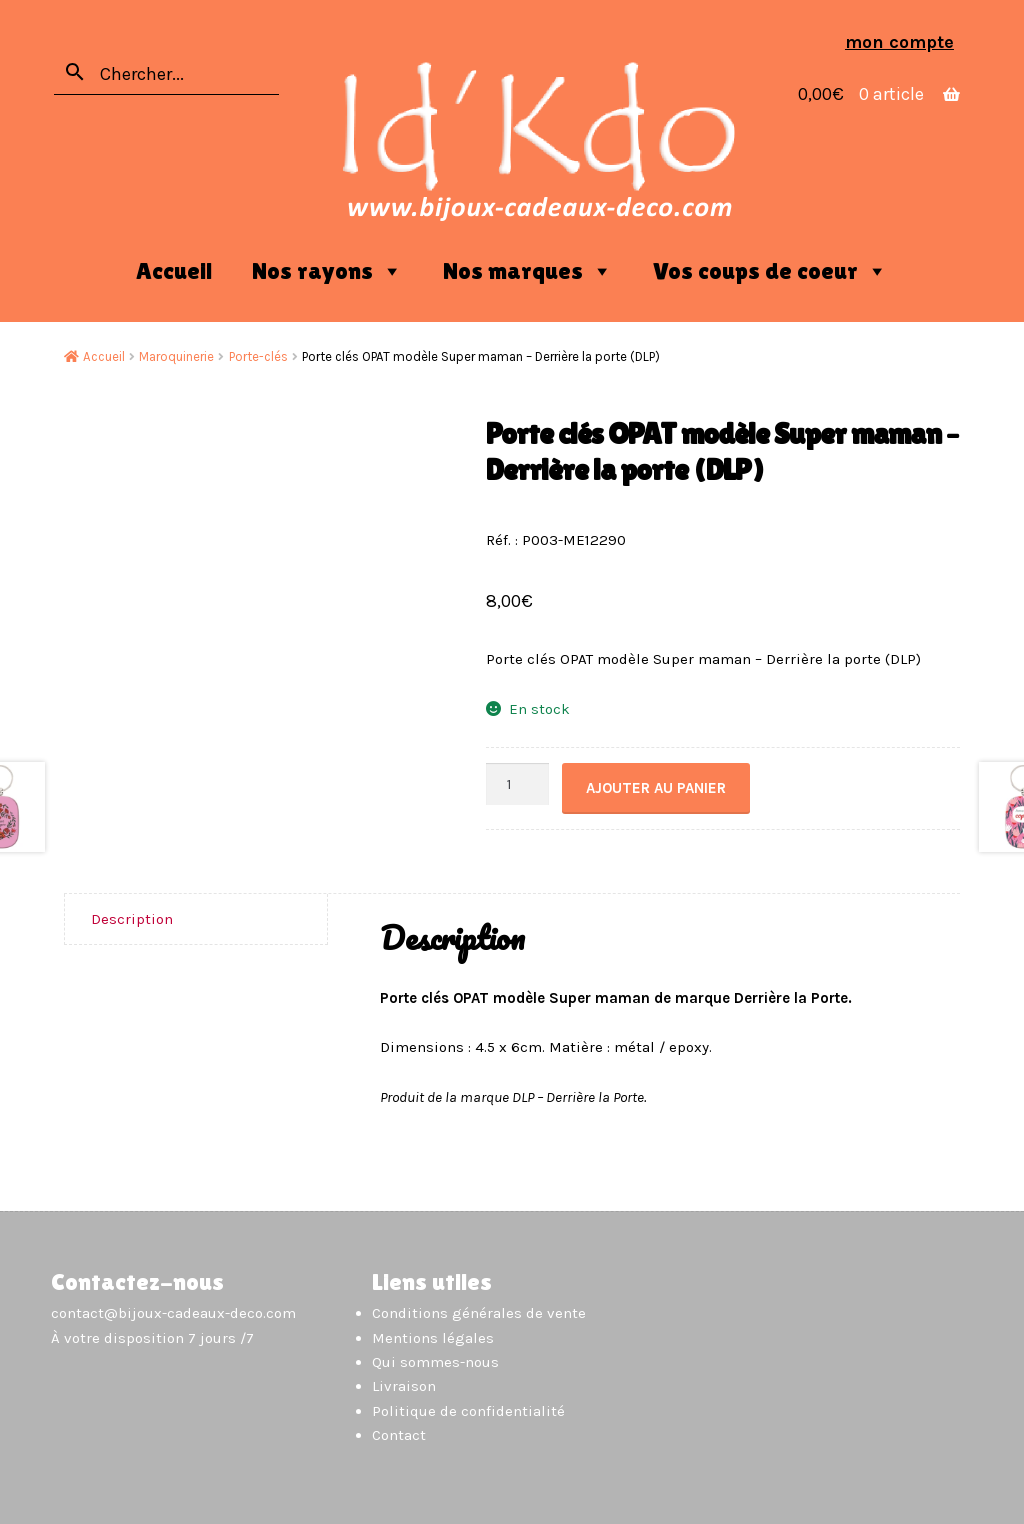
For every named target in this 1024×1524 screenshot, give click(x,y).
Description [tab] (132, 919)
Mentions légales (433, 1338)
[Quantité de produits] (518, 784)
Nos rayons (327, 271)
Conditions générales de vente (479, 1313)
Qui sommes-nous (435, 1362)
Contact (399, 1435)
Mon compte (899, 42)
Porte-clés (258, 356)
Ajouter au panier (656, 788)
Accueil (174, 270)
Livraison (404, 1386)
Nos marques (528, 271)
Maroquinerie (176, 356)
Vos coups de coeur (770, 271)
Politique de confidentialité (468, 1411)
